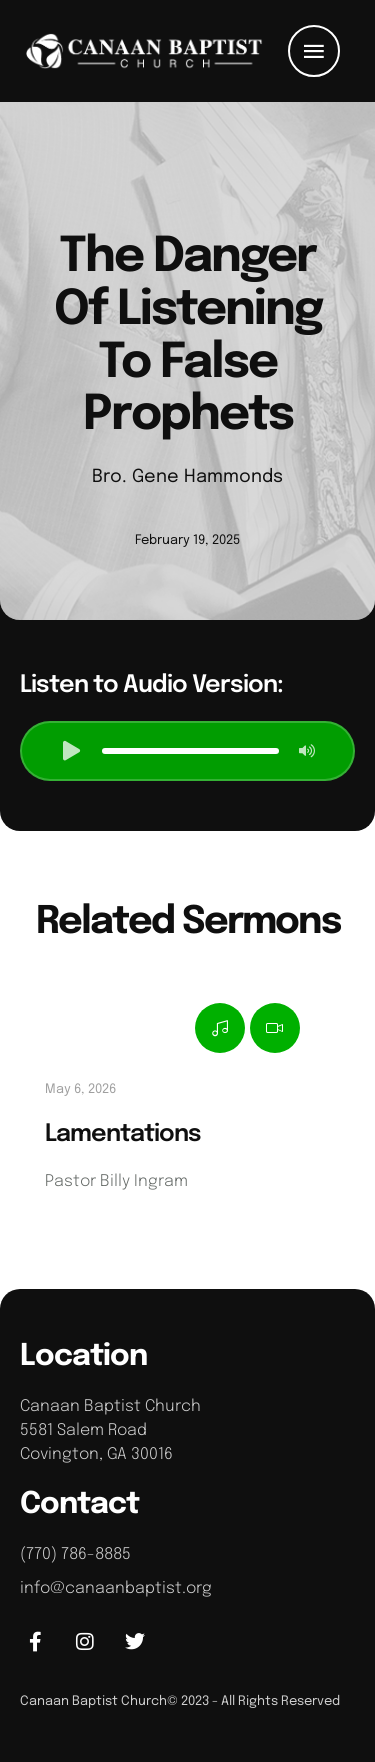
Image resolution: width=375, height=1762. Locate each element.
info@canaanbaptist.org (116, 1588)
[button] (314, 51)
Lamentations (123, 1134)
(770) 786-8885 (75, 1554)
